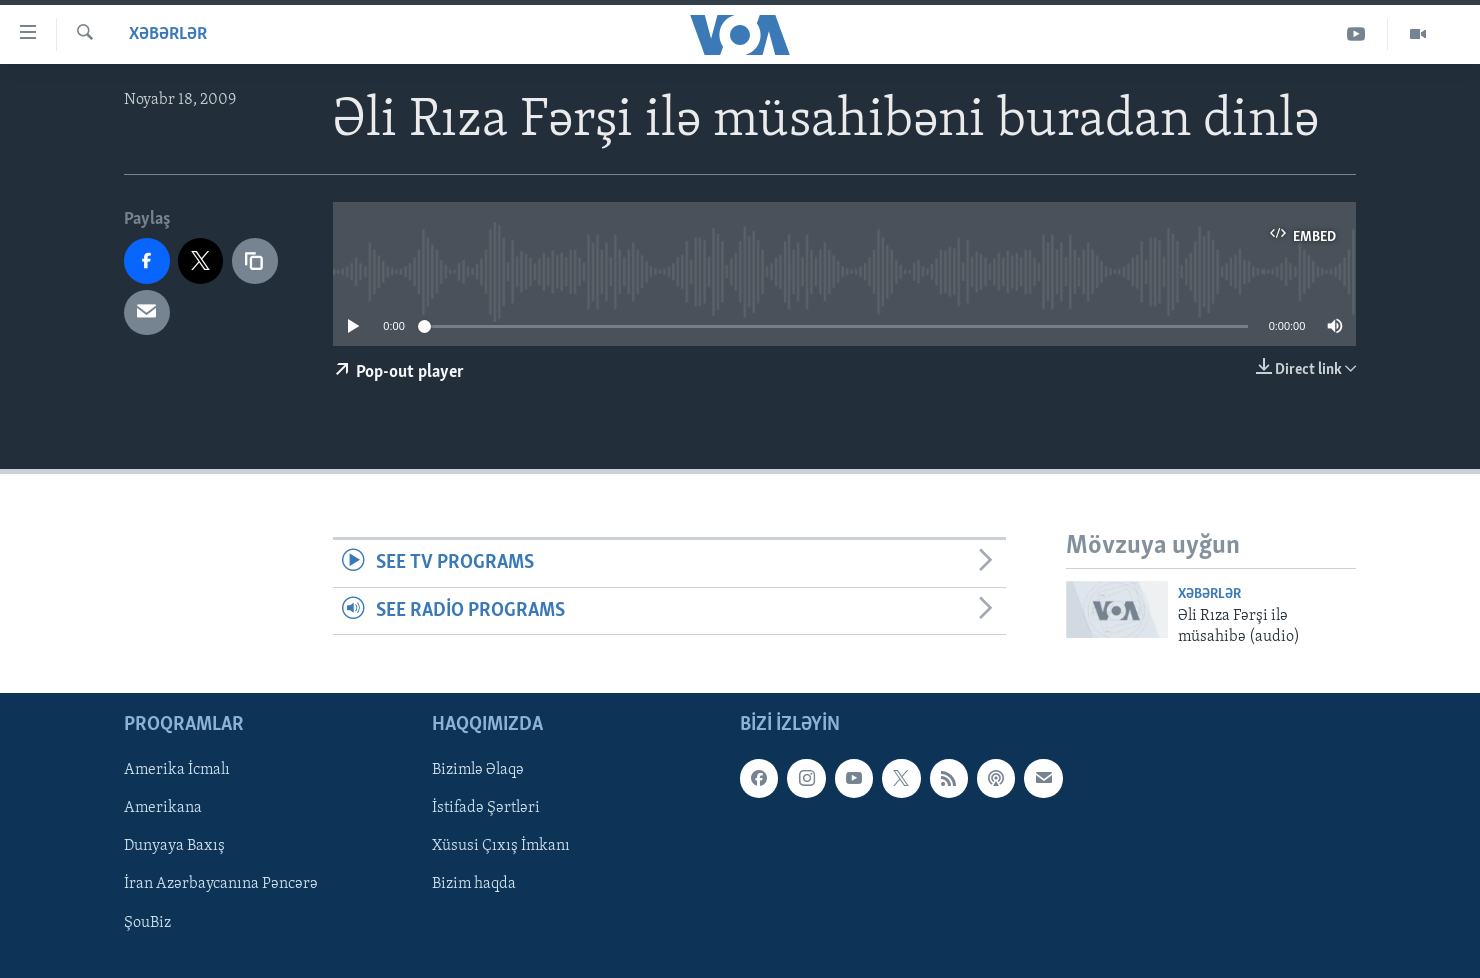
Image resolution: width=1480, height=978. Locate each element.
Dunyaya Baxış (174, 847)
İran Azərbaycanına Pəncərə (221, 885)
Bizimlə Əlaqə (478, 770)
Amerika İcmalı (177, 770)
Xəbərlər (168, 34)
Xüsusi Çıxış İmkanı (501, 847)
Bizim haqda (474, 885)
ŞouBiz (147, 923)
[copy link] (255, 261)
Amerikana (163, 808)
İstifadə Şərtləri (486, 808)
